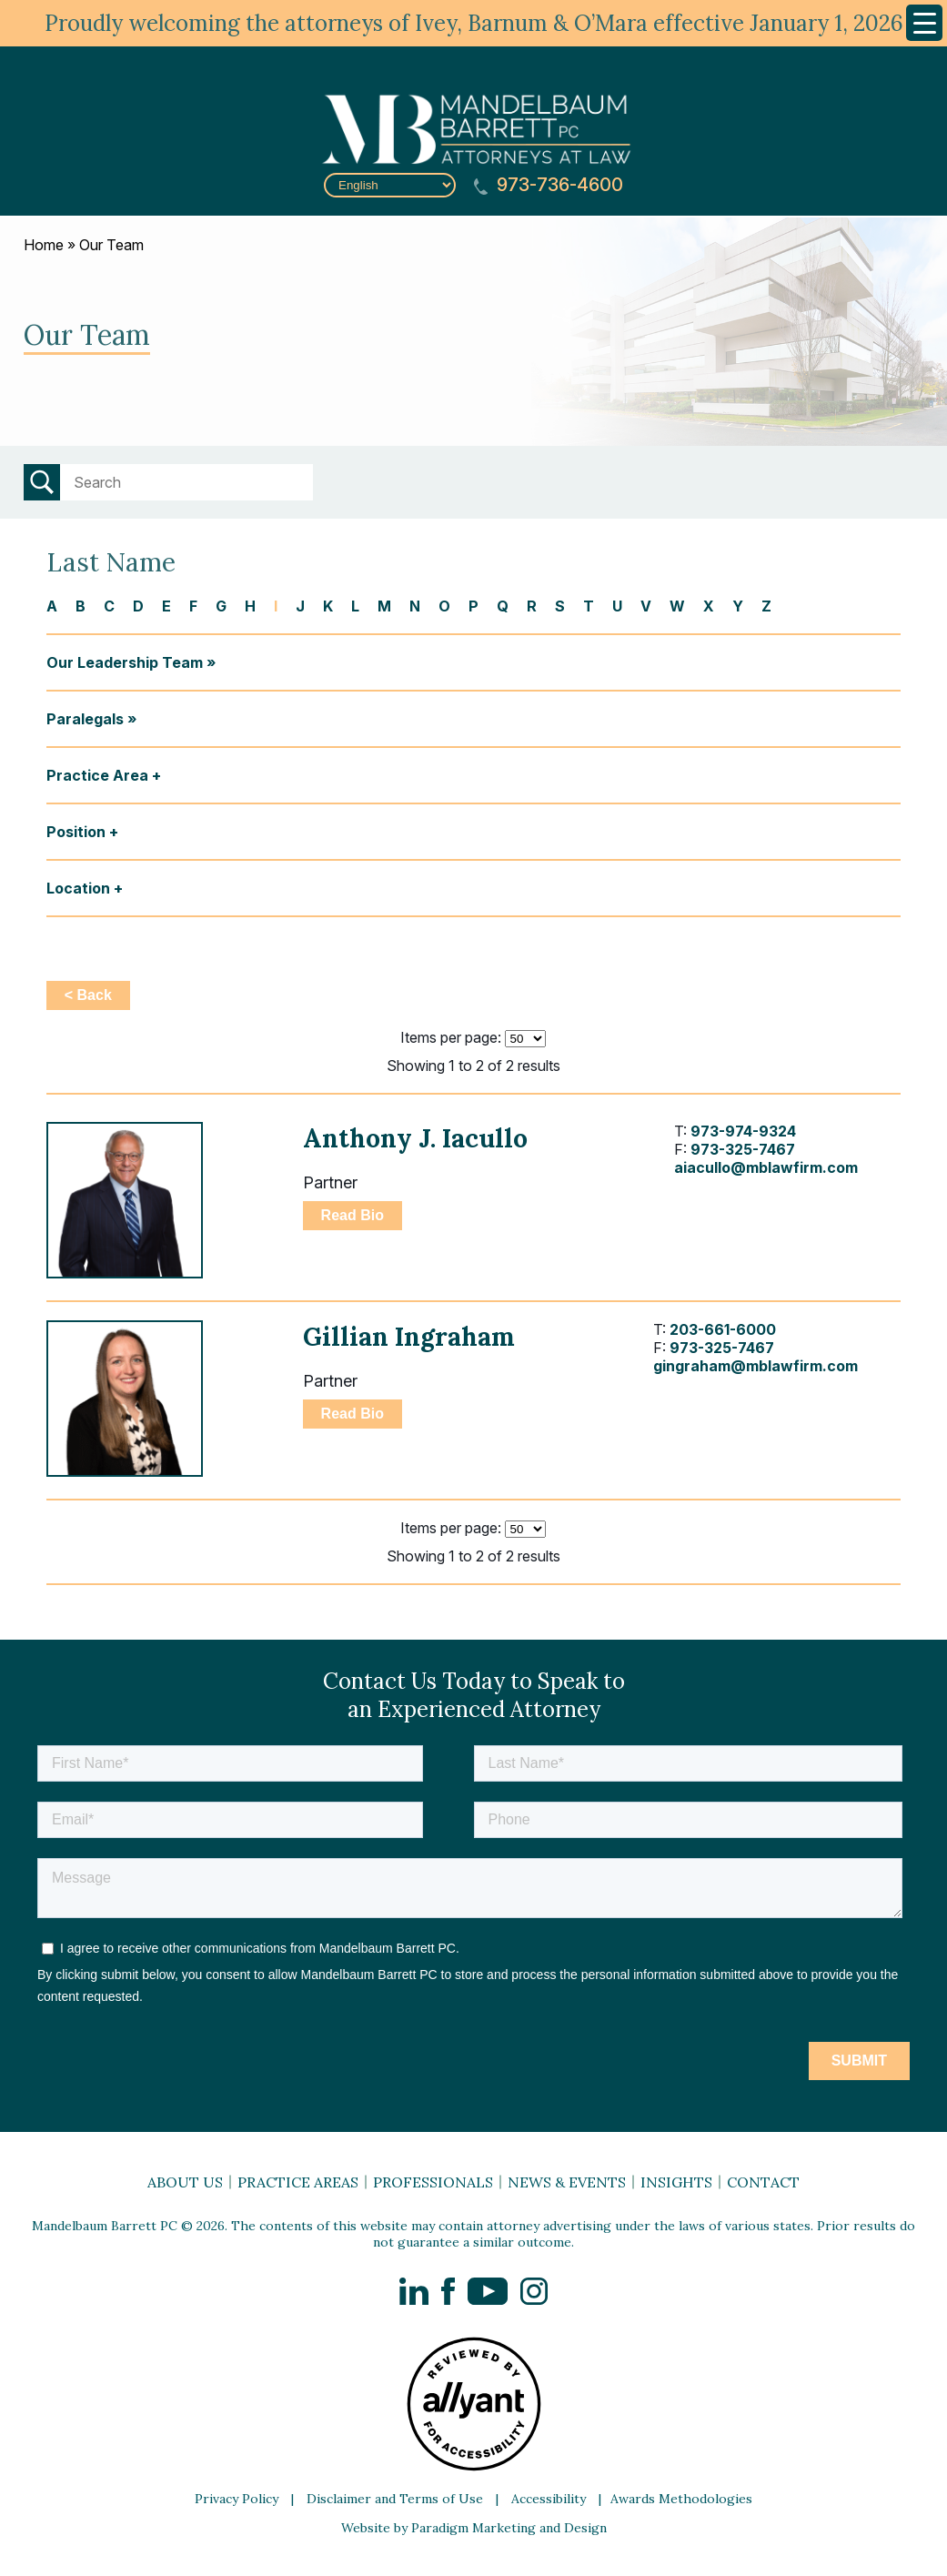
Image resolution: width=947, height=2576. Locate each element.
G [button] (221, 606)
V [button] (645, 606)
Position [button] (76, 832)
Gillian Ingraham (409, 1336)
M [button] (384, 606)
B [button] (81, 606)
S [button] (560, 606)
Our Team (111, 245)
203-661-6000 (723, 1329)
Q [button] (503, 606)
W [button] (677, 606)
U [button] (617, 606)
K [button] (328, 606)
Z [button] (766, 606)
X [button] (708, 606)
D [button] (138, 606)
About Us (185, 2182)
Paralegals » (91, 719)
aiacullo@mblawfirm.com (766, 1167)
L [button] (355, 606)
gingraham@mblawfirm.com (755, 1366)
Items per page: (450, 1037)
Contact (763, 2182)
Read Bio (352, 1215)
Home (44, 245)
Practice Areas (297, 2182)
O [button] (444, 606)
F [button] (193, 606)
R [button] (532, 606)
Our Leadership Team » (131, 662)
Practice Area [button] (97, 775)
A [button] (51, 606)
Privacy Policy (236, 2498)
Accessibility (548, 2498)
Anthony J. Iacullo (415, 1138)
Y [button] (737, 606)
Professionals (433, 2182)
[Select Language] (390, 185)
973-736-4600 (548, 185)
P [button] (473, 606)
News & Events (567, 2182)
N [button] (414, 606)
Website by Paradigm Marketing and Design (474, 2528)
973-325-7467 (742, 1149)
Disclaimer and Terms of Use (395, 2498)
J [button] (300, 606)
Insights (676, 2182)
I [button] (275, 606)
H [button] (250, 606)
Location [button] (78, 888)
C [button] (109, 606)
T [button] (588, 606)
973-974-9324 (743, 1131)
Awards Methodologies (681, 2498)
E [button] (166, 606)
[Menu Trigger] (924, 23)
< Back (88, 995)
